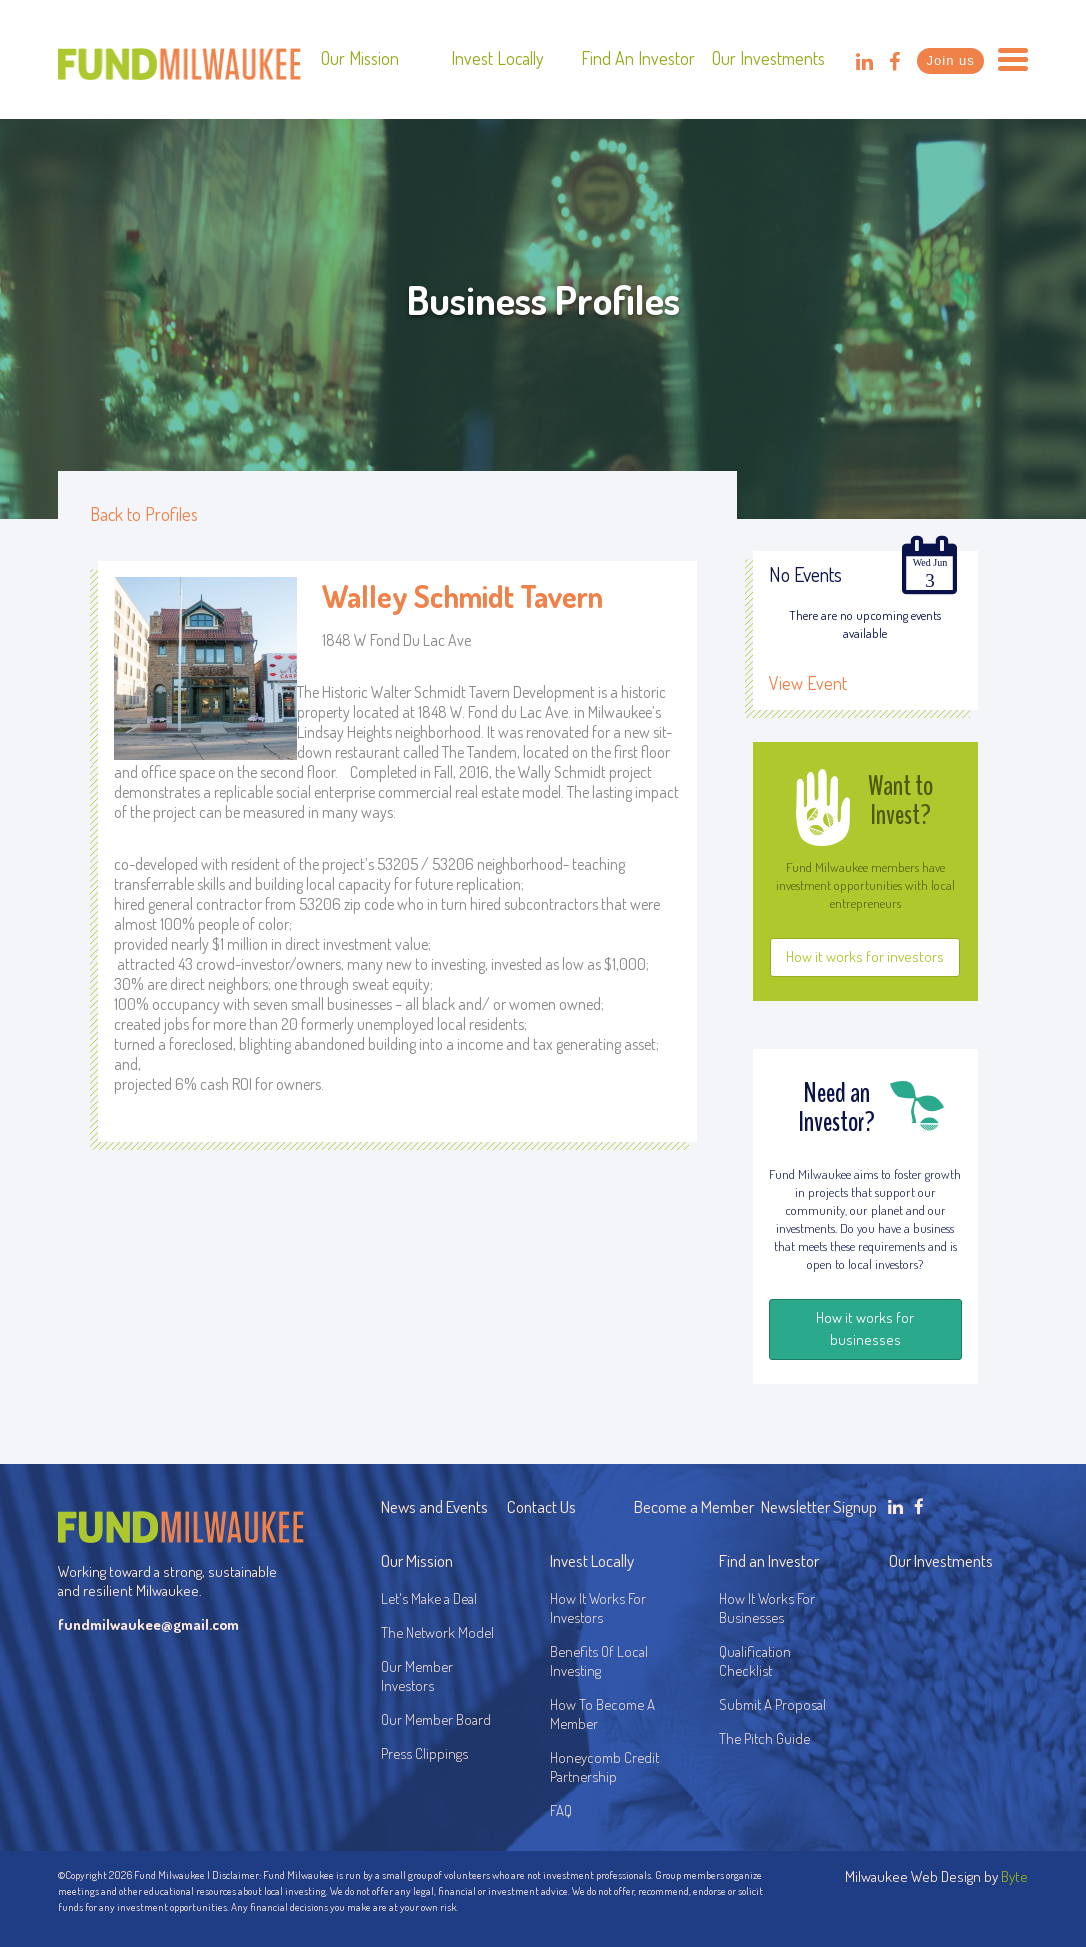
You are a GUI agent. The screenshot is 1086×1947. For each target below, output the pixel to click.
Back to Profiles (144, 514)
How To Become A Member (602, 1714)
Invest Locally (497, 58)
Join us (951, 60)
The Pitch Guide (764, 1738)
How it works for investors (865, 956)
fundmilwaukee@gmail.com (148, 1624)
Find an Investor (638, 58)
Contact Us (541, 1506)
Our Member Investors (417, 1676)
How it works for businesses (865, 1328)
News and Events (434, 1506)
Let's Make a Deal (429, 1598)
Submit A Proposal (772, 1704)
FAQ (561, 1810)
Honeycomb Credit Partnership (604, 1767)
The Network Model (437, 1632)
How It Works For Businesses (767, 1608)
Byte (1014, 1876)
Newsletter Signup (819, 1506)
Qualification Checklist (755, 1661)
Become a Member (694, 1506)
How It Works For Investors (598, 1608)
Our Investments (768, 58)
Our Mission (360, 58)
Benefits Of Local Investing (602, 1661)
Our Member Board (436, 1719)
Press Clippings (424, 1753)
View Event (808, 683)
